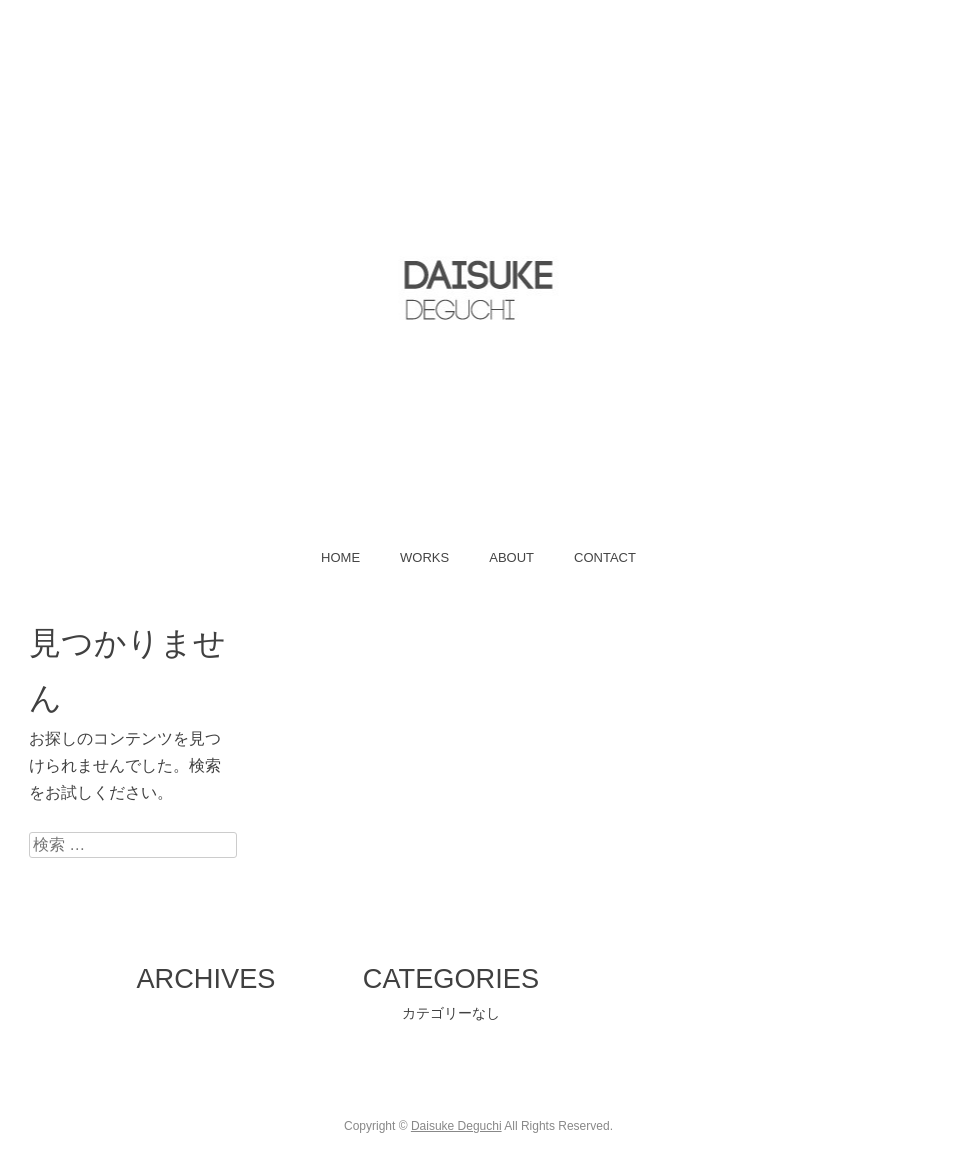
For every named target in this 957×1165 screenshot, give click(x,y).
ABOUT (511, 557)
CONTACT (605, 557)
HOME (340, 557)
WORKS (424, 557)
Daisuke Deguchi (456, 1126)
